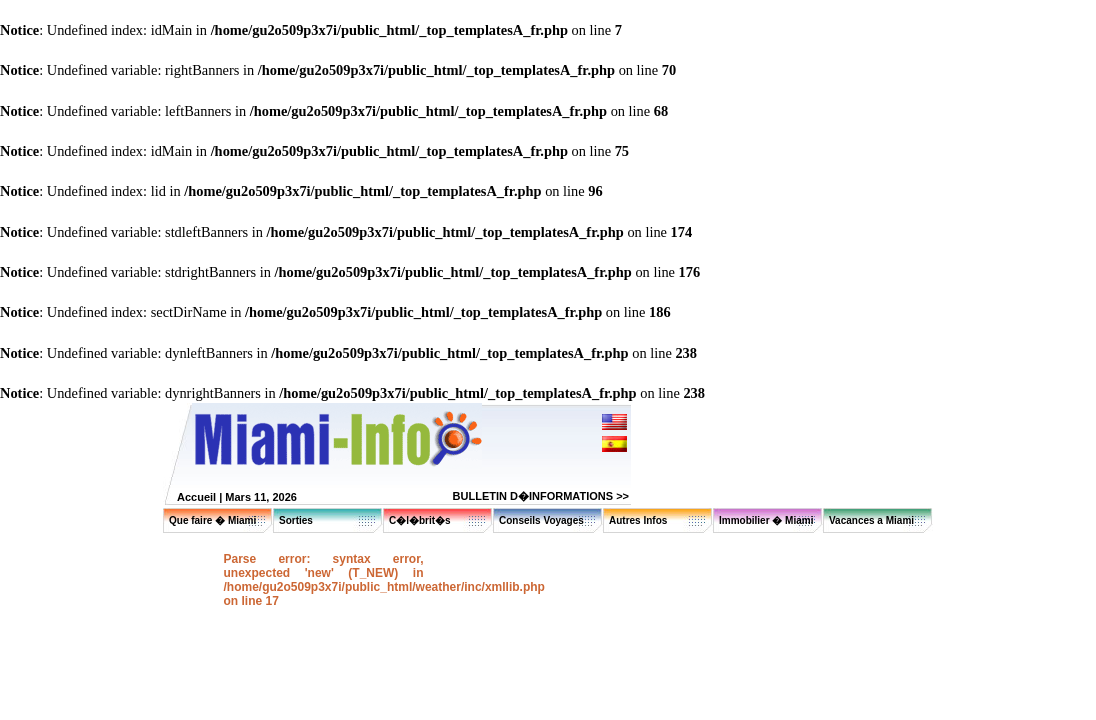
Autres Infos (638, 520)
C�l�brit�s (420, 520)
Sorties (296, 520)
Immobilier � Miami (766, 520)
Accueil (196, 497)
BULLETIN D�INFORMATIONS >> (541, 496)
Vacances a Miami (871, 520)
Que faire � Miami (212, 520)
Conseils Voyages (541, 520)
